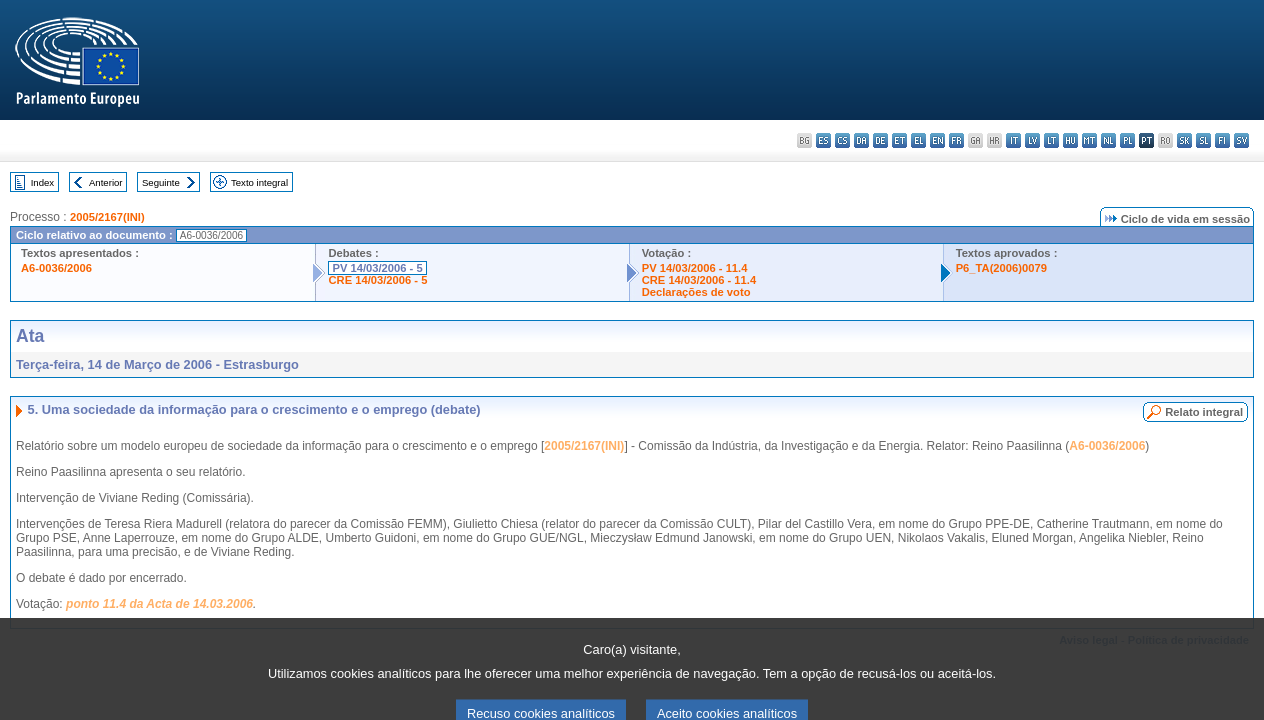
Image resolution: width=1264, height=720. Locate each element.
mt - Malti (1089, 140)
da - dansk (861, 140)
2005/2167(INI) (107, 217)
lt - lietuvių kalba (1051, 140)
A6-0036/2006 (56, 268)
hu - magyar (1070, 140)
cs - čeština (842, 140)
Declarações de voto (696, 292)
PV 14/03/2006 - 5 (377, 268)
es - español (823, 140)
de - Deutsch (880, 140)
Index (42, 182)
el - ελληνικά (918, 140)
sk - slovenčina (1184, 140)
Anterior (106, 182)
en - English (937, 140)
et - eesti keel (899, 140)
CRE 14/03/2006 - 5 (377, 280)
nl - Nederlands (1108, 140)
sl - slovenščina (1203, 140)
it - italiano (1013, 140)
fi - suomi (1222, 140)
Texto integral (259, 182)
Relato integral (1204, 412)
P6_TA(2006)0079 (1001, 268)
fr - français (956, 140)
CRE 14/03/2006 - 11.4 (699, 280)
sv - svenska (1241, 140)
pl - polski (1127, 140)
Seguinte (161, 182)
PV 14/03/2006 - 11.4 (695, 268)
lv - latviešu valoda (1032, 140)
